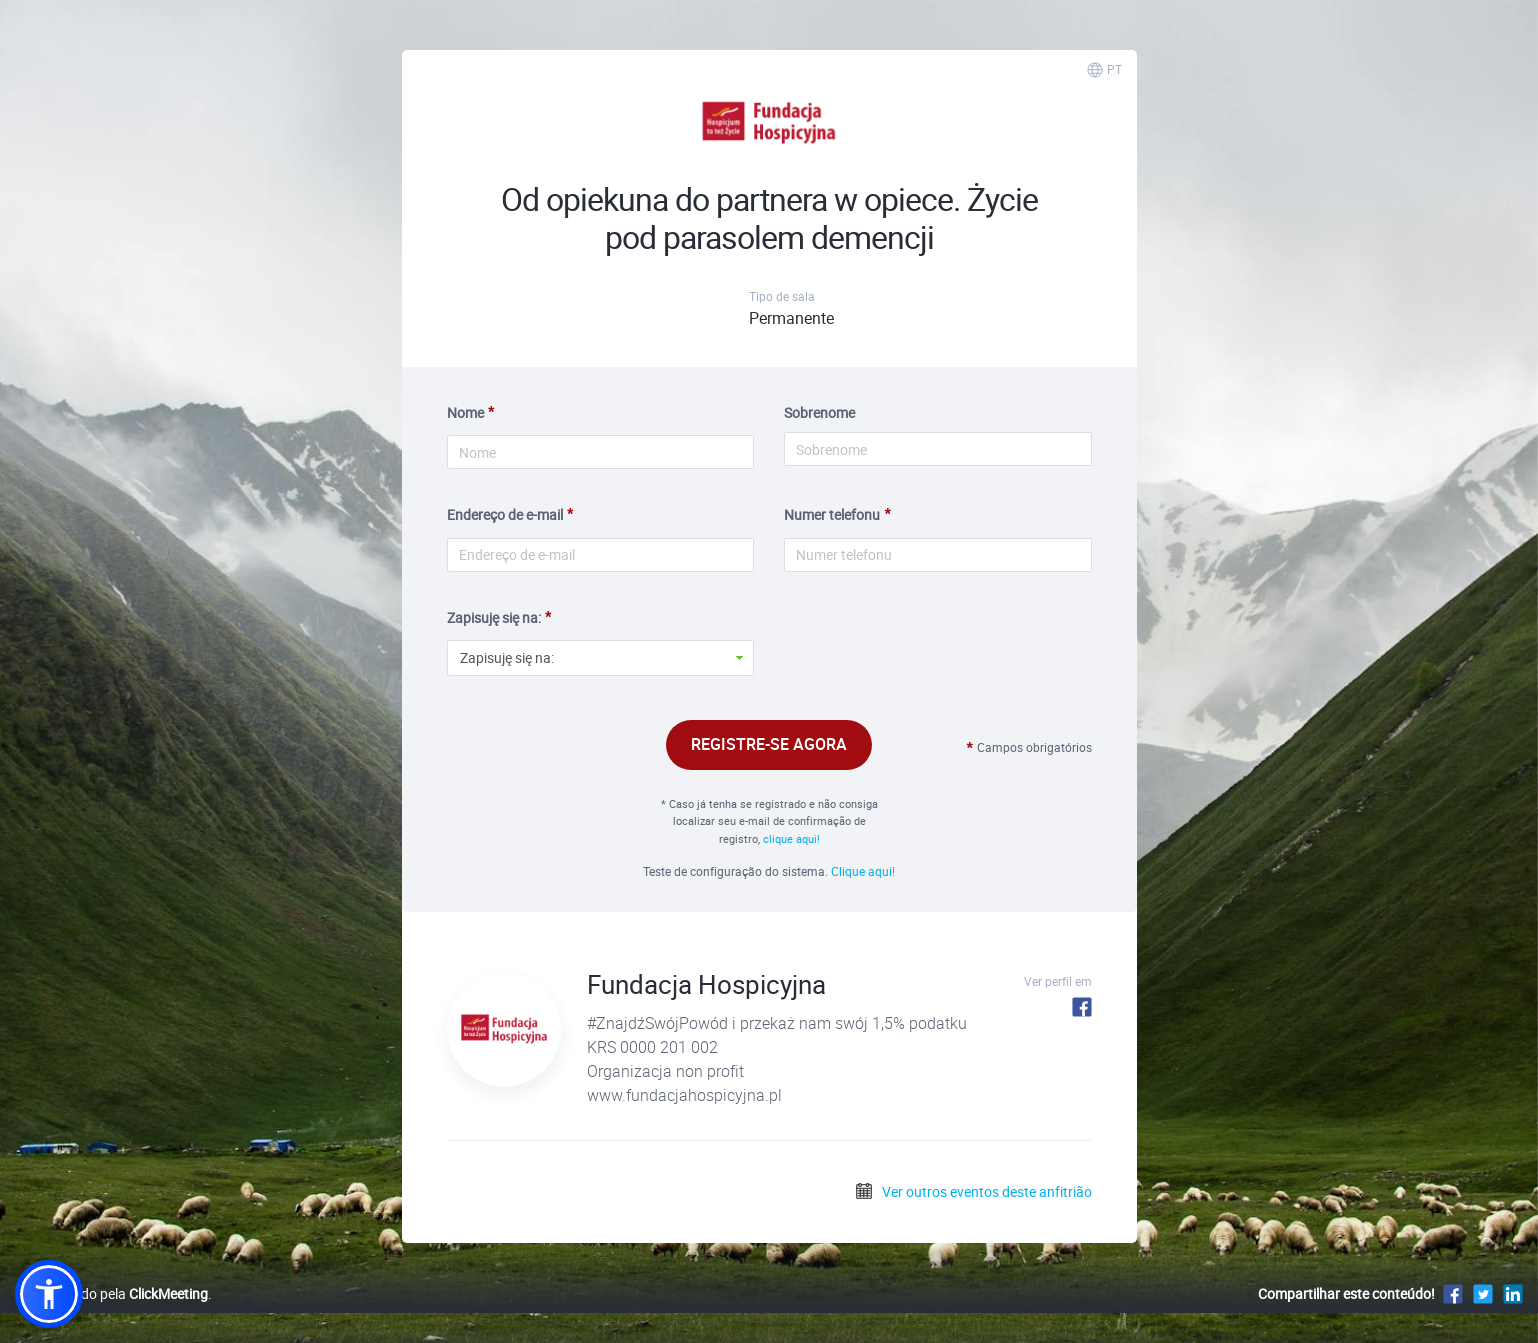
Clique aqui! (863, 871)
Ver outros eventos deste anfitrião (973, 1191)
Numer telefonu (832, 514)
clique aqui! (791, 838)
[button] (49, 1294)
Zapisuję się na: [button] (507, 657)
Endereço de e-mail (505, 514)
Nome (465, 412)
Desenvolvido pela (111, 1293)
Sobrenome (819, 412)
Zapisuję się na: (494, 617)
